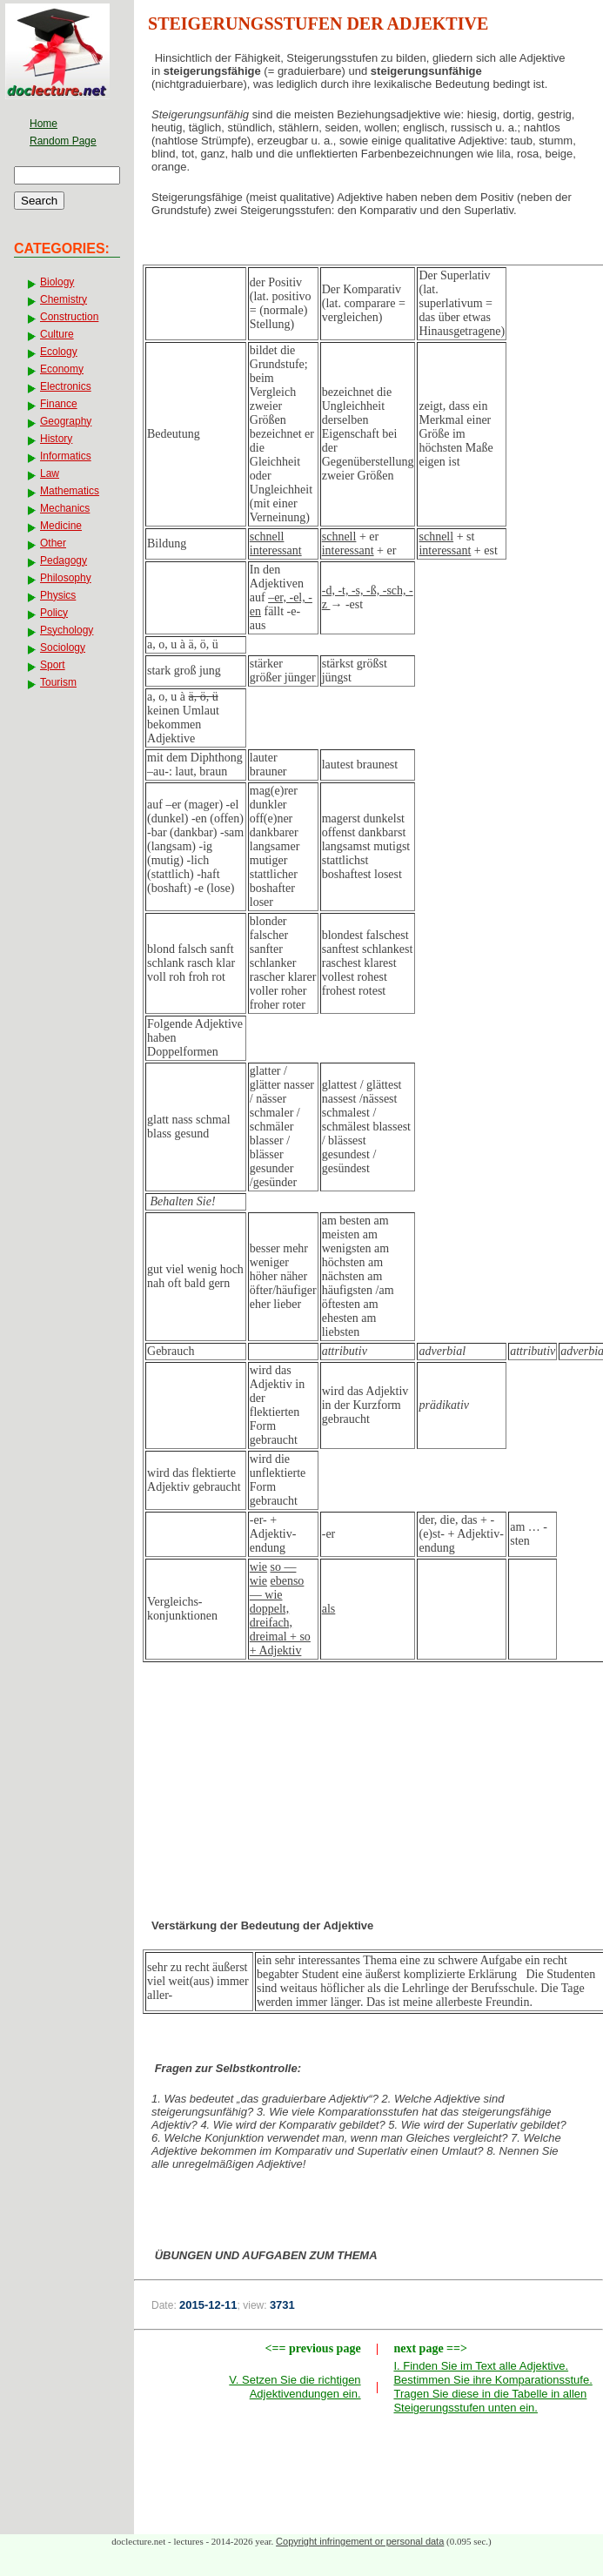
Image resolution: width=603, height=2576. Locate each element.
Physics (58, 595)
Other (53, 543)
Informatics (65, 456)
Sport (52, 665)
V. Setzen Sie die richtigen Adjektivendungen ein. (294, 2386)
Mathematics (69, 491)
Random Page (63, 141)
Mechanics (65, 508)
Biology (57, 282)
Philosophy (65, 578)
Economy (62, 369)
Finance (58, 404)
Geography (65, 421)
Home (43, 123)
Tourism (58, 682)
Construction (69, 317)
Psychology (66, 630)
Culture (57, 334)
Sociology (62, 647)
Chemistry (63, 299)
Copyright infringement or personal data (360, 2541)
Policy (54, 613)
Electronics (65, 386)
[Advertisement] (369, 1811)
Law (49, 473)
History (56, 439)
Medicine (61, 526)
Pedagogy (63, 560)
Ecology (58, 351)
